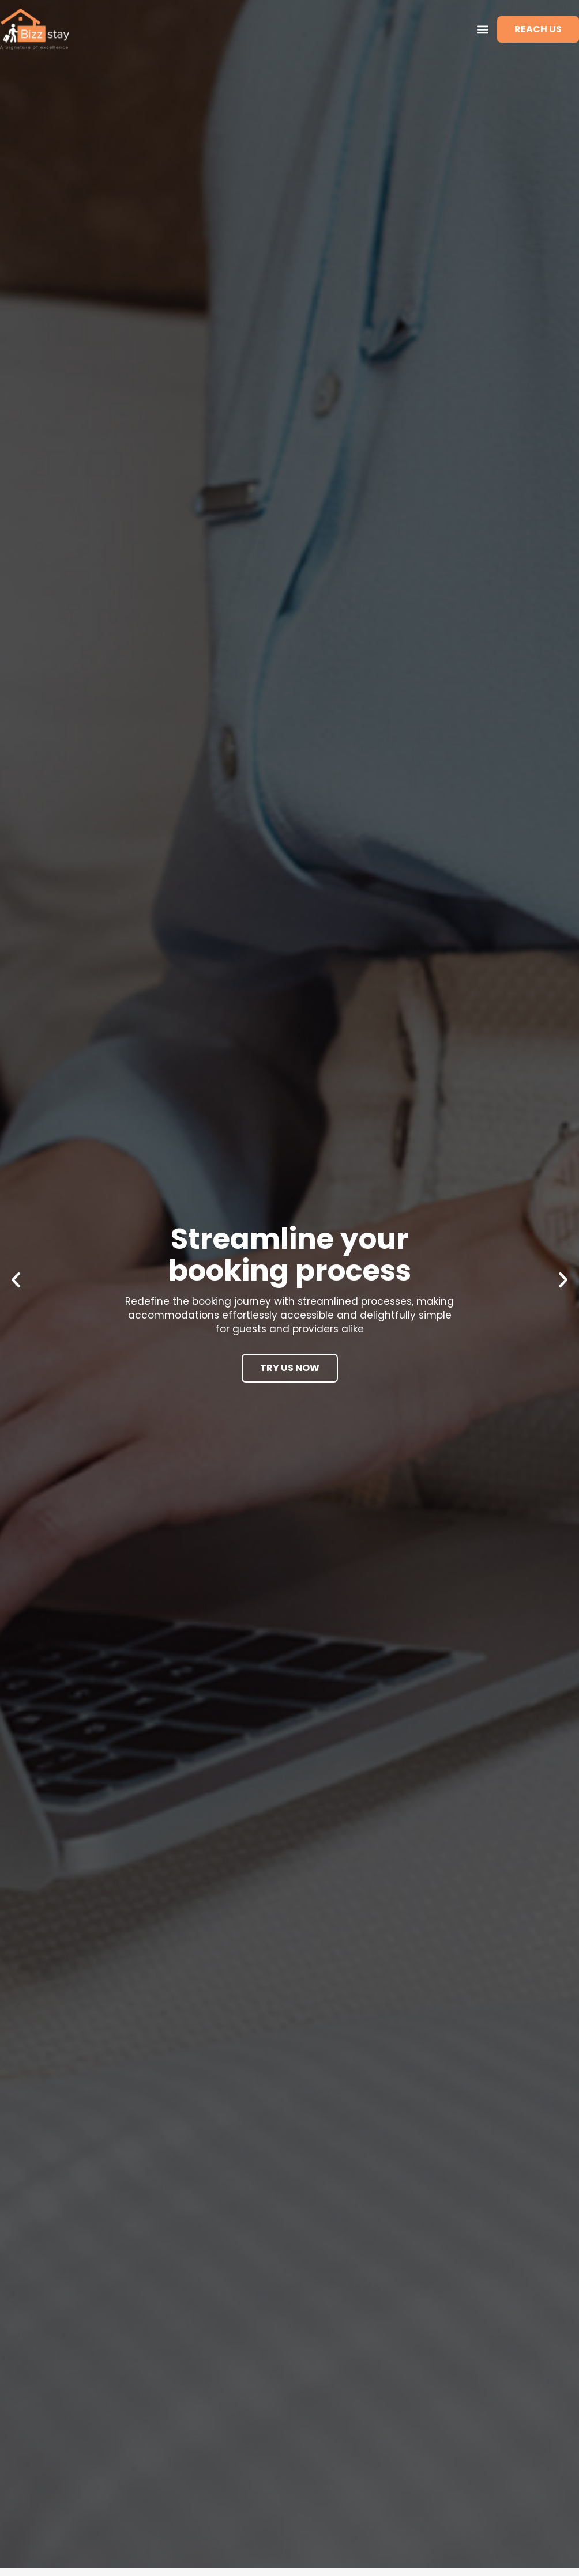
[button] (482, 29)
